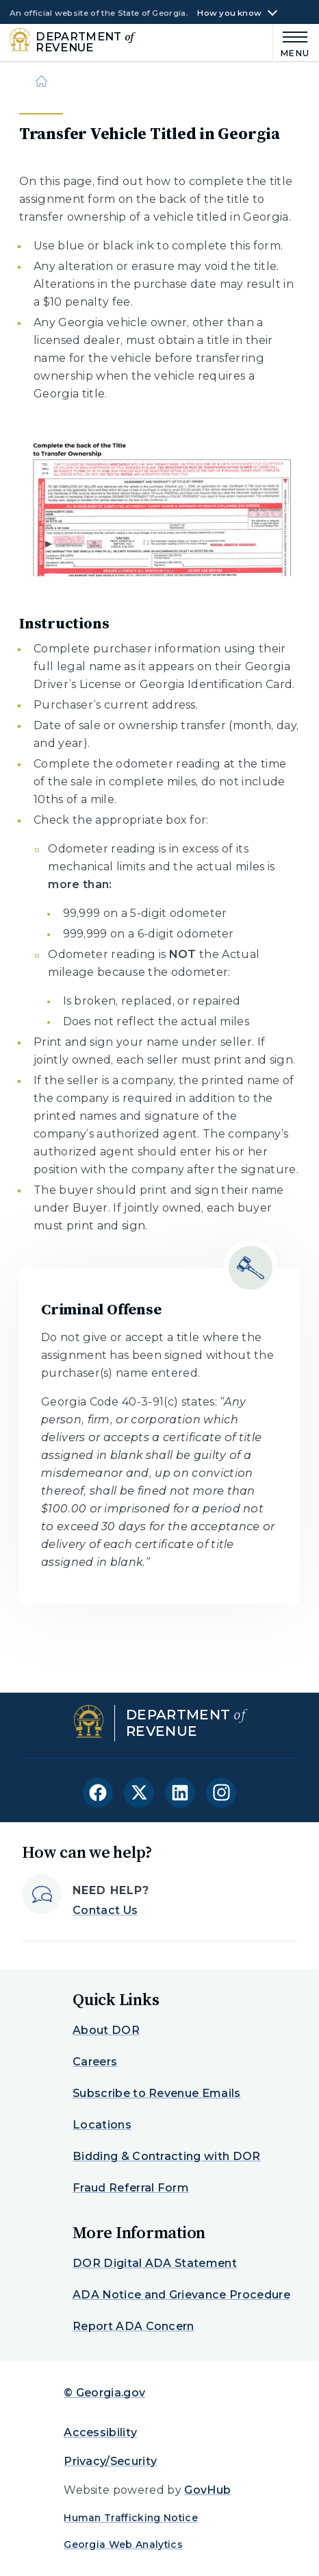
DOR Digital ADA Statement (155, 2263)
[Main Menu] (291, 42)
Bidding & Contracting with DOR (167, 2156)
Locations (102, 2124)
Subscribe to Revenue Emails (157, 2093)
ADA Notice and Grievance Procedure (181, 2294)
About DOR (106, 2030)
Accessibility (100, 2432)
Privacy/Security (110, 2461)
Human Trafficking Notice (131, 2518)
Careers (95, 2061)
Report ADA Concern (133, 2326)
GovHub (207, 2490)
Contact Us (105, 1910)
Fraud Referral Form (131, 2187)
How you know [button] (229, 13)
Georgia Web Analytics (123, 2544)
